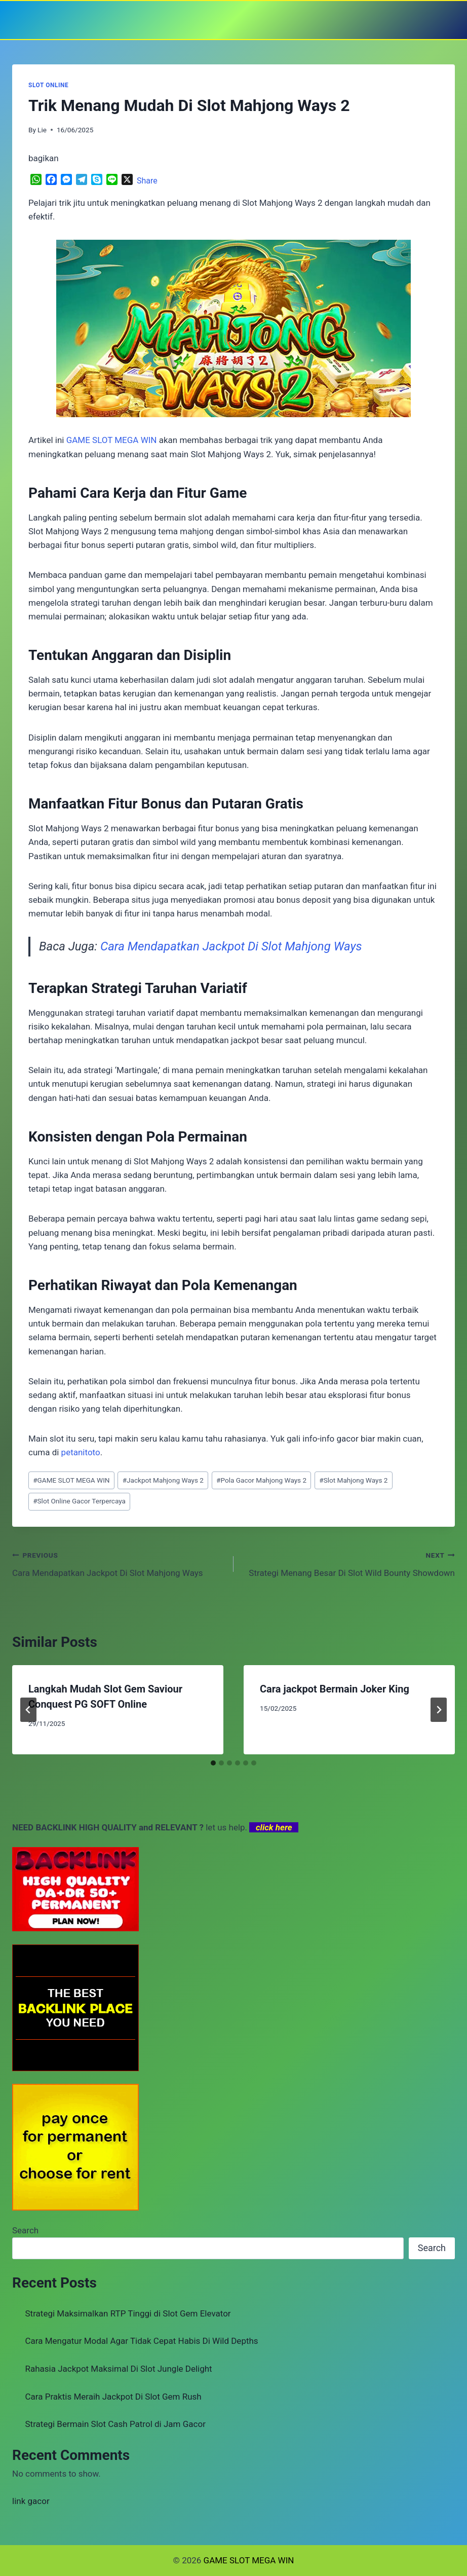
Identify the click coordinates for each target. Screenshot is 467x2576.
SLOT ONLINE (48, 85)
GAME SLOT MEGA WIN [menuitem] (111, 440)
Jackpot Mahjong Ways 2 (163, 1480)
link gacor (31, 2501)
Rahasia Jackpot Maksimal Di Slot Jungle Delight (118, 2369)
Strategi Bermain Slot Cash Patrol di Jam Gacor (115, 2424)
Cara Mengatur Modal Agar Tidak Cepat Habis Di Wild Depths (141, 2341)
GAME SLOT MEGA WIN (71, 1480)
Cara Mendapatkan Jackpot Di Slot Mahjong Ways (231, 946)
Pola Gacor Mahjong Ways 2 (261, 1480)
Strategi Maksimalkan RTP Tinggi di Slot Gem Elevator (128, 2313)
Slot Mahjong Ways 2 (353, 1480)
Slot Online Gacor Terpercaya (79, 1501)
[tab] (213, 1762)
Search (25, 2230)
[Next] (439, 1710)
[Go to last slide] (28, 1710)
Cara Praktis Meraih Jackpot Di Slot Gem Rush (113, 2396)
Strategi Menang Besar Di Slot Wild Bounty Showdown (348, 1563)
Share (147, 181)
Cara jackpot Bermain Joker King (334, 1689)
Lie (42, 130)
